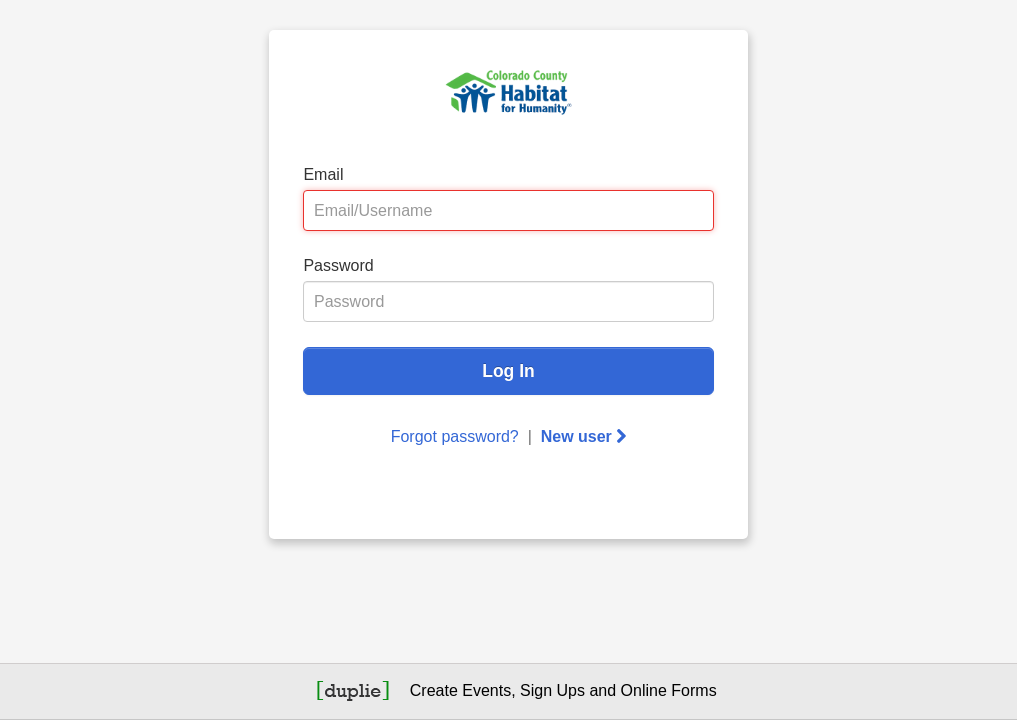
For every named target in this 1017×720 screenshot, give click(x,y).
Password (338, 265)
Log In (508, 371)
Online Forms (669, 690)
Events (486, 690)
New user (584, 436)
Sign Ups (552, 690)
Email (323, 174)
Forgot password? (455, 436)
